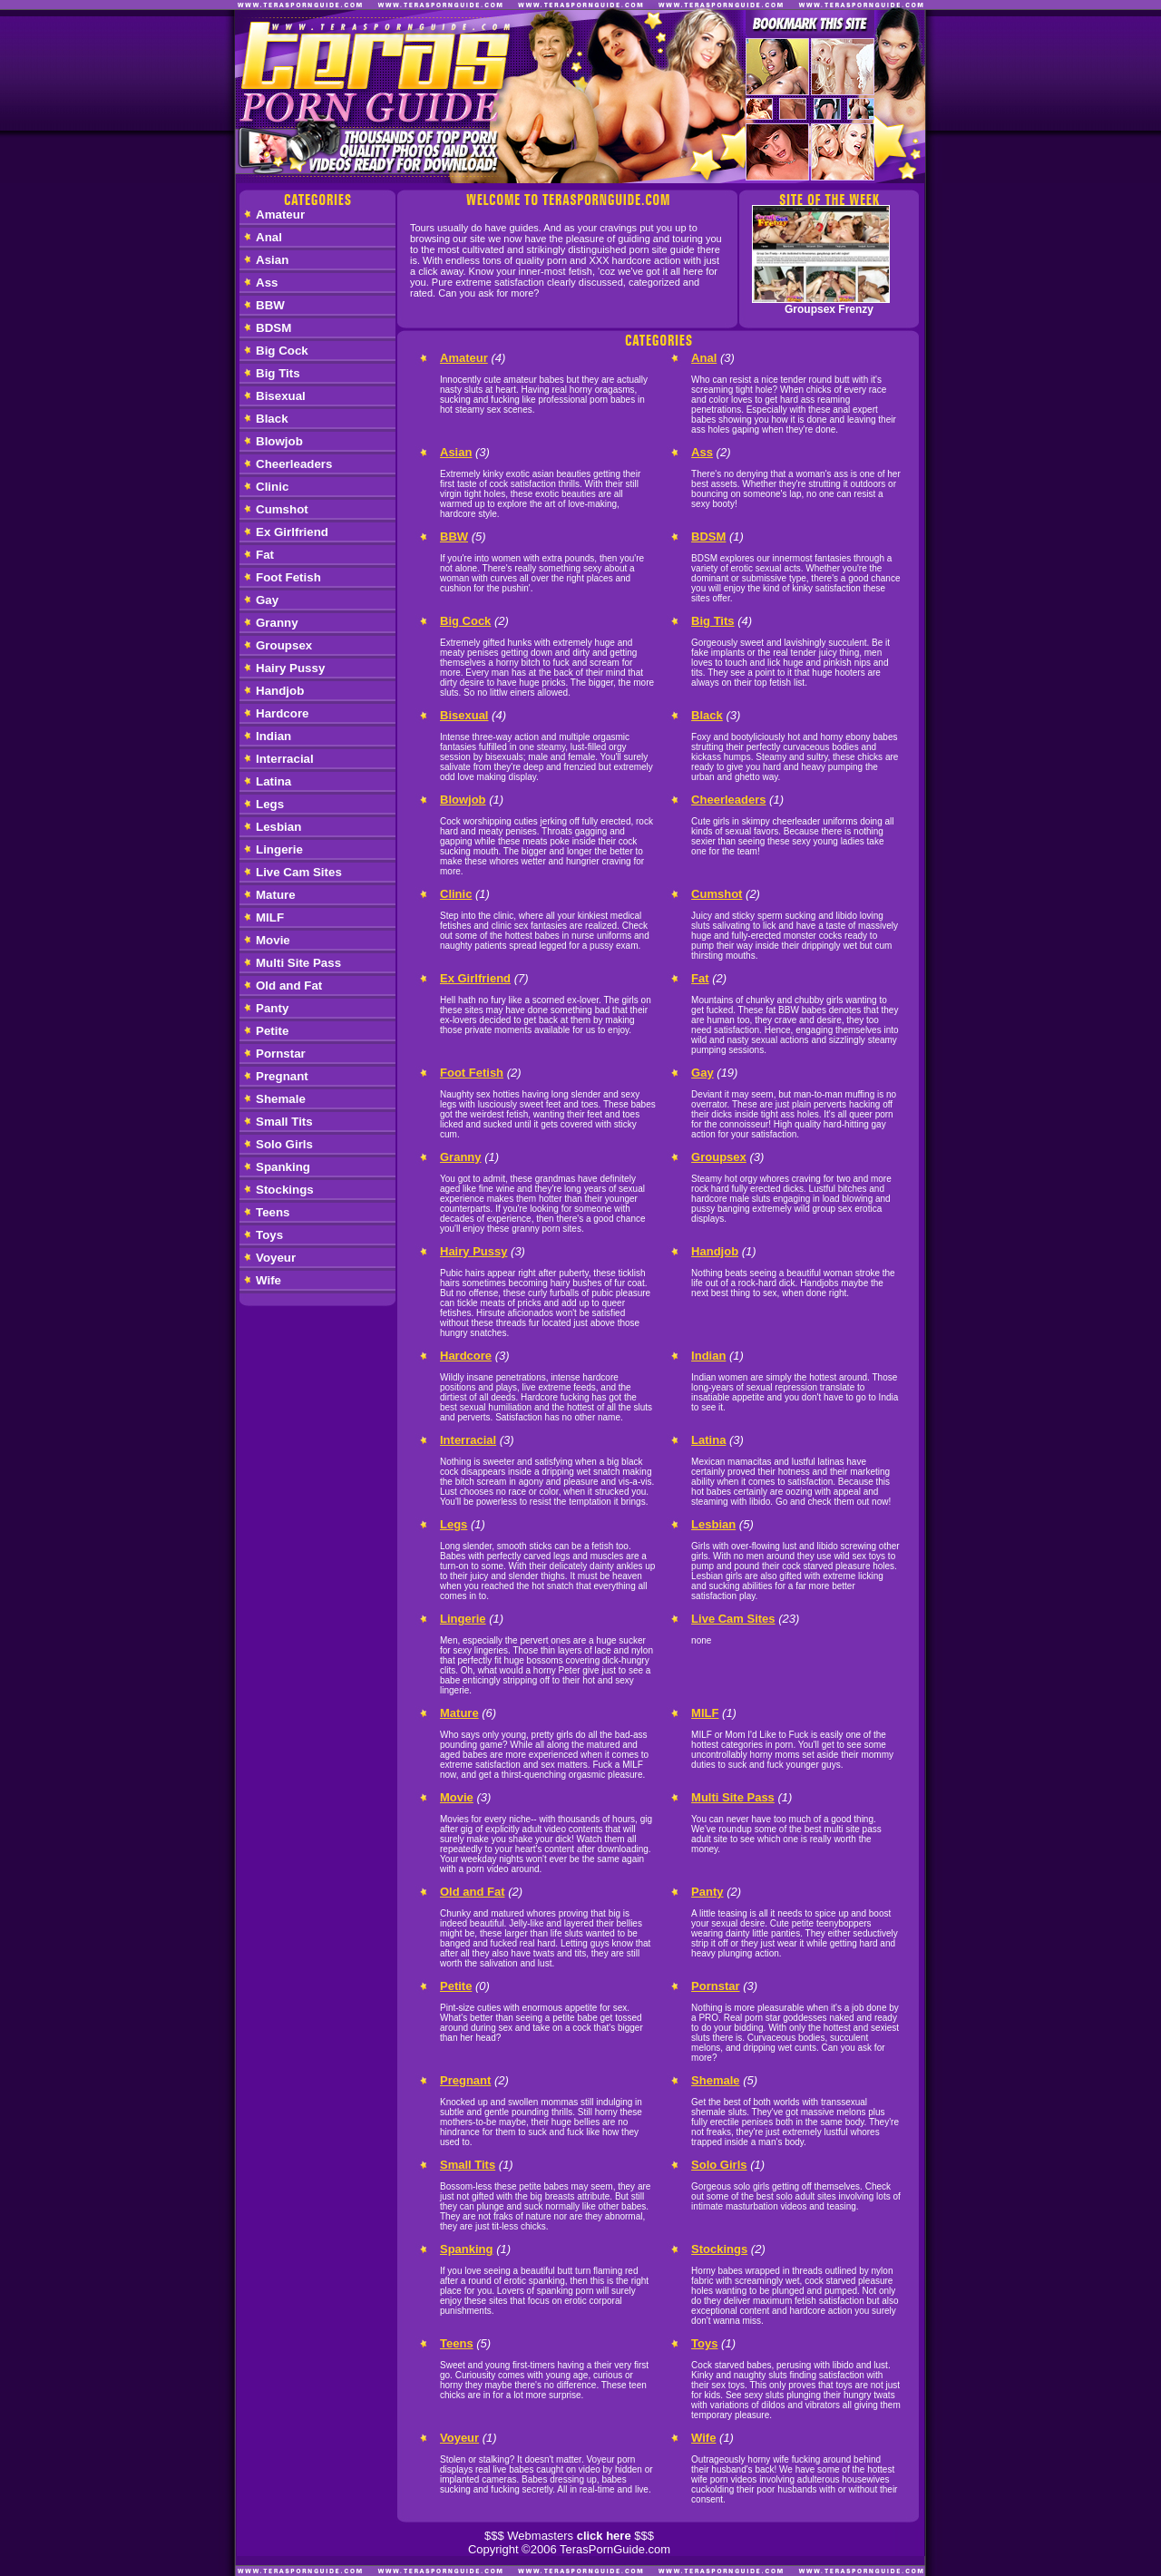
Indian (273, 736)
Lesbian (278, 827)
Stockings (285, 1189)
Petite (272, 1031)
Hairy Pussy (290, 668)
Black (272, 418)
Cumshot (282, 509)
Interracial (285, 759)
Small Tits (284, 1121)
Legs (270, 804)
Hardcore (282, 713)
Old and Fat (289, 985)
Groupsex (284, 645)
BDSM (273, 328)
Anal (269, 237)
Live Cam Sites (299, 872)
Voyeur (276, 1257)
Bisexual (281, 396)
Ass (267, 282)
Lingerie (279, 849)
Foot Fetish (288, 577)
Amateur (280, 214)
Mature (276, 895)
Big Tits (278, 373)
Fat (265, 554)
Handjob (280, 691)
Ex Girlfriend (292, 532)
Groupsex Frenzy (829, 309)
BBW (270, 305)
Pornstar (281, 1053)
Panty (272, 1008)
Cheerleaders (294, 464)
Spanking (283, 1167)
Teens (273, 1212)
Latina (273, 781)
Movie (273, 940)
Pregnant (282, 1076)
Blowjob (279, 441)
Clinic (272, 486)
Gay (267, 600)
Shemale (281, 1099)
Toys (269, 1235)
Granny (277, 622)
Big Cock (282, 350)
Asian (272, 260)
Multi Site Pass (298, 963)
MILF (270, 917)
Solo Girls (284, 1144)
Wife (268, 1280)
